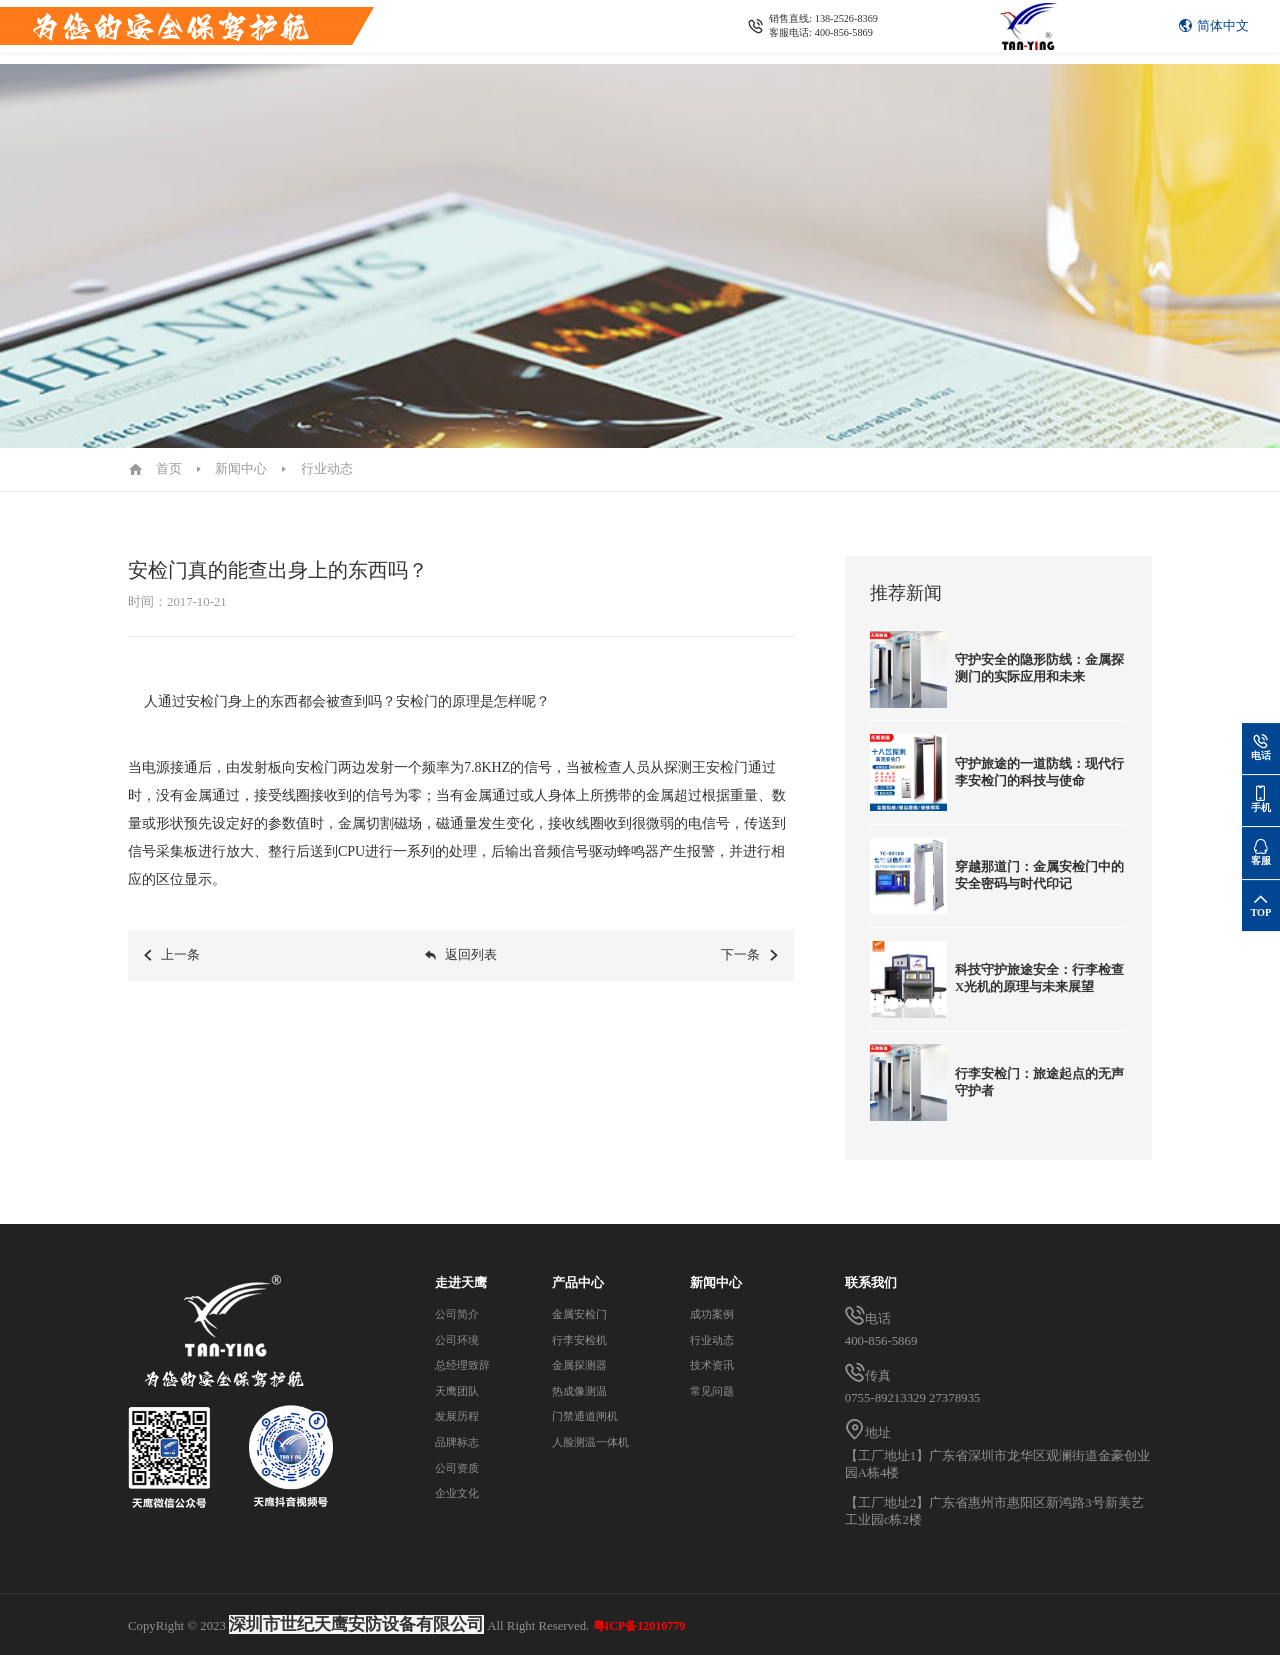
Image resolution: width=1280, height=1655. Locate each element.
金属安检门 (500, 32)
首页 (362, 32)
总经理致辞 (467, 1365)
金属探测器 (671, 32)
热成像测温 (756, 32)
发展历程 (461, 1416)
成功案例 (716, 1314)
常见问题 (716, 1391)
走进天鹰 (421, 32)
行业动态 (327, 469)
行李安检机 (585, 32)
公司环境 (461, 1340)
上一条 (171, 970)
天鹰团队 (461, 1391)
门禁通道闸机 (589, 1416)
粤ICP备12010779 (639, 1626)
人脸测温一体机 (595, 1442)
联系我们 (908, 32)
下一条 (751, 970)
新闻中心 (836, 32)
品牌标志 (461, 1442)
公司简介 (461, 1314)
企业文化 (461, 1493)
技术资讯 (716, 1365)
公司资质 (461, 1468)
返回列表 (460, 970)
